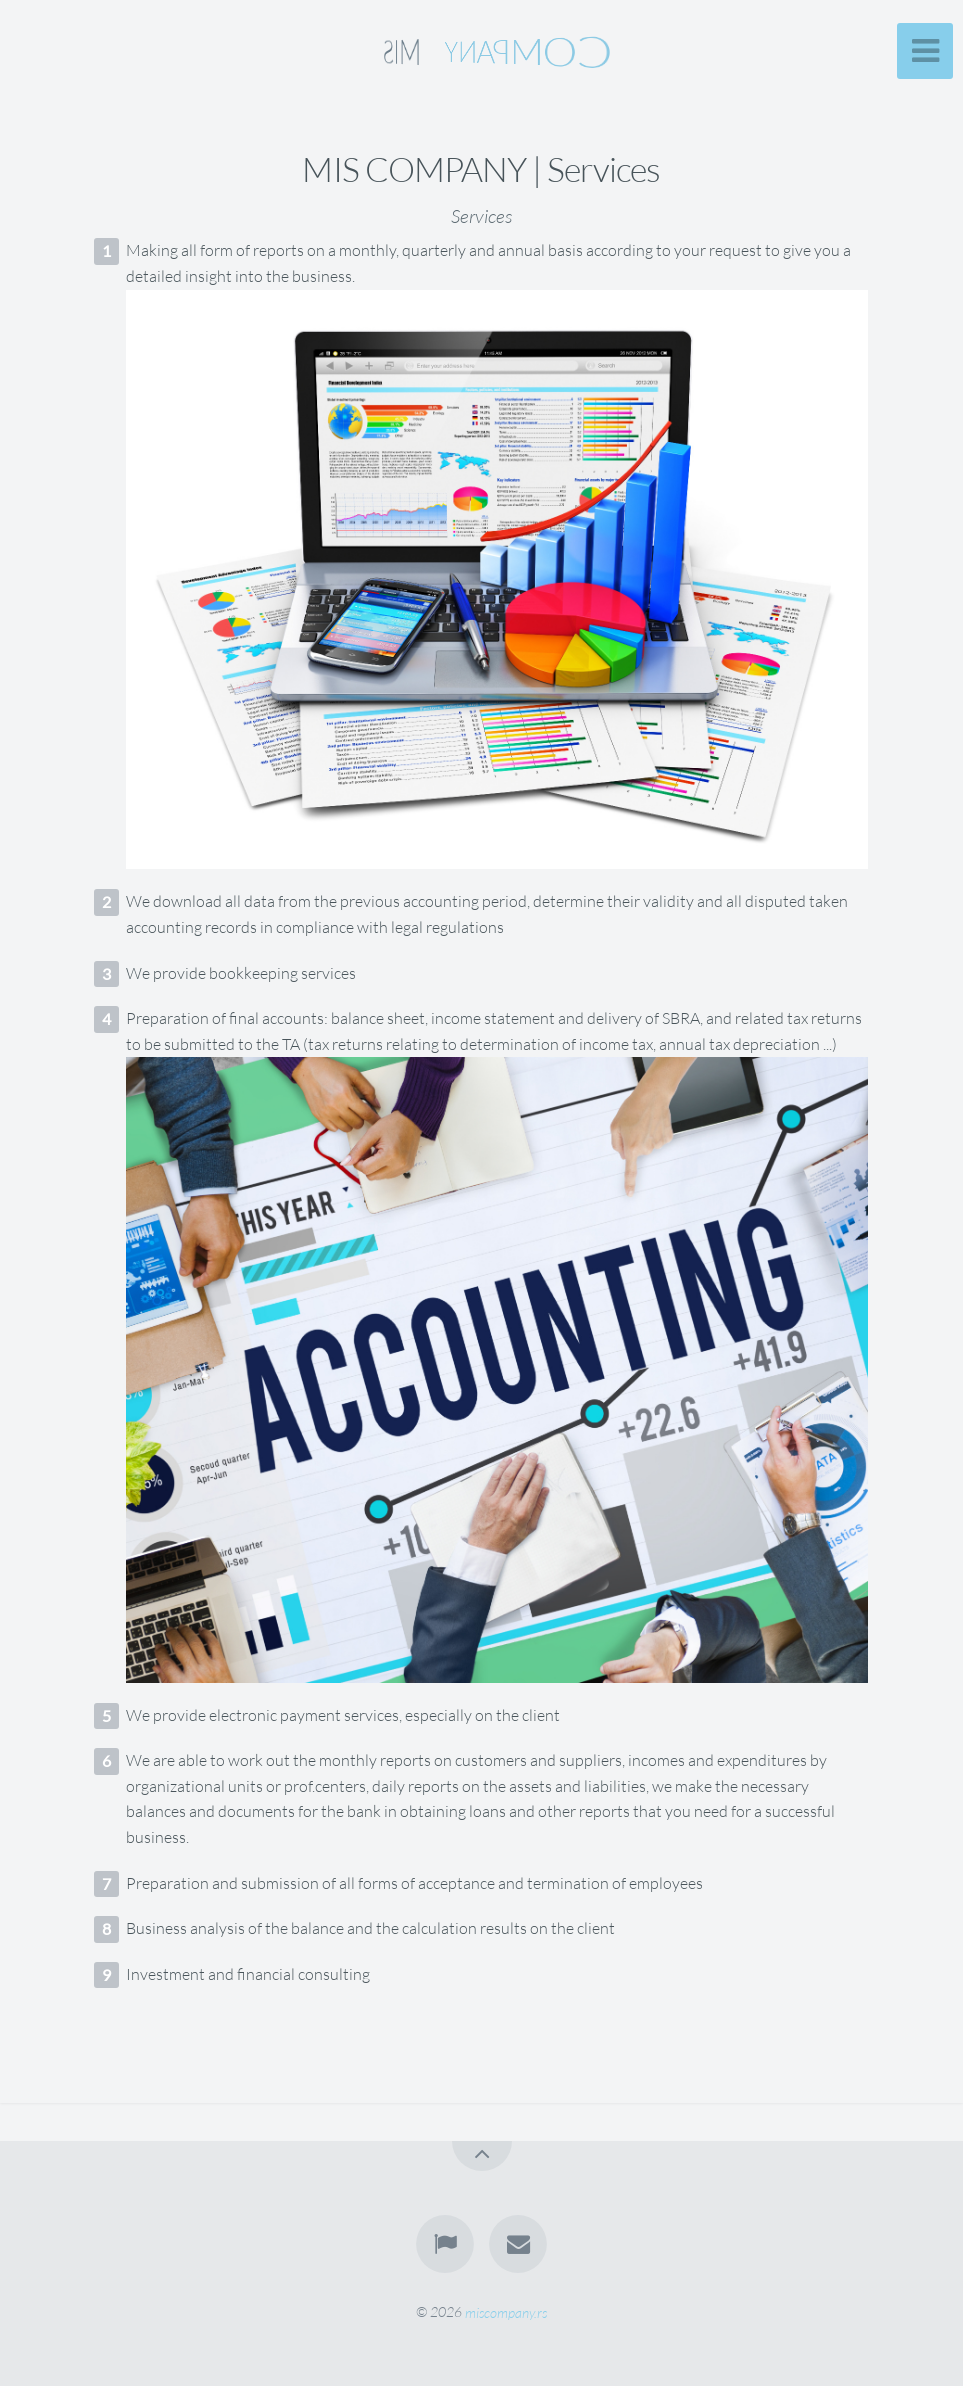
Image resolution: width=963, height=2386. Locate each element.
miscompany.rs (506, 2311)
